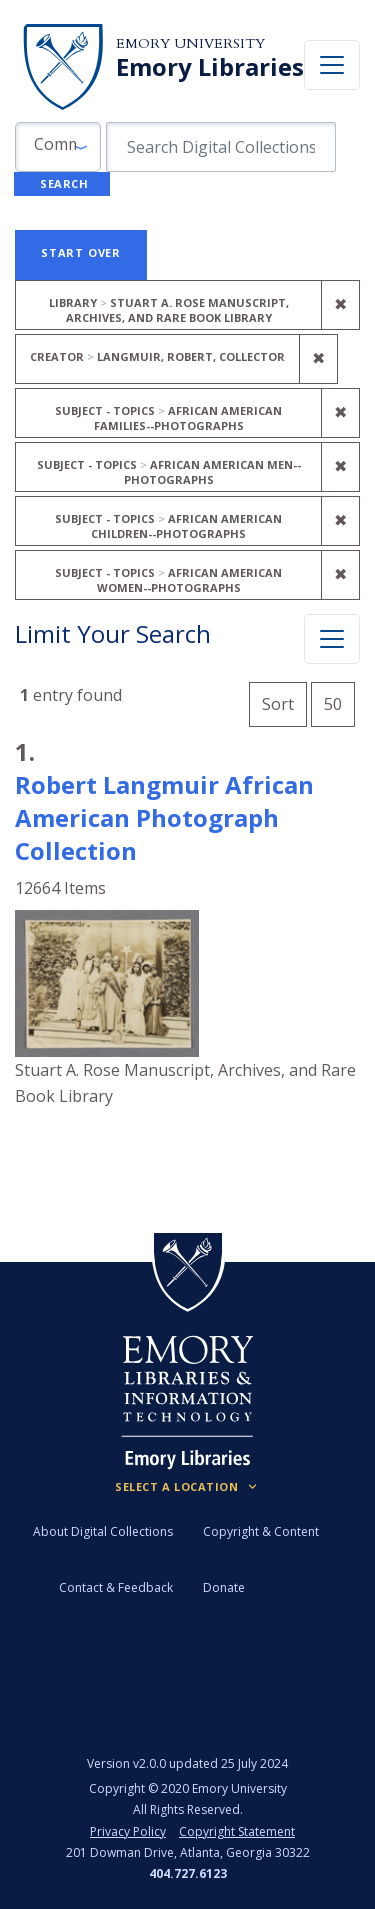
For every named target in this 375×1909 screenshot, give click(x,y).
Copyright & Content (261, 1531)
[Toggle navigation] (332, 65)
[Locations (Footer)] (187, 1487)
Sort (278, 704)
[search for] (221, 147)
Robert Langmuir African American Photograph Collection (164, 817)
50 (339, 701)
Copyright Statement (237, 1831)
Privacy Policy (128, 1831)
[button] (58, 147)
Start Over (81, 252)
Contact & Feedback (116, 1587)
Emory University (190, 43)
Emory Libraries (210, 67)
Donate (224, 1587)
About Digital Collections (103, 1531)
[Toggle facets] (332, 639)
